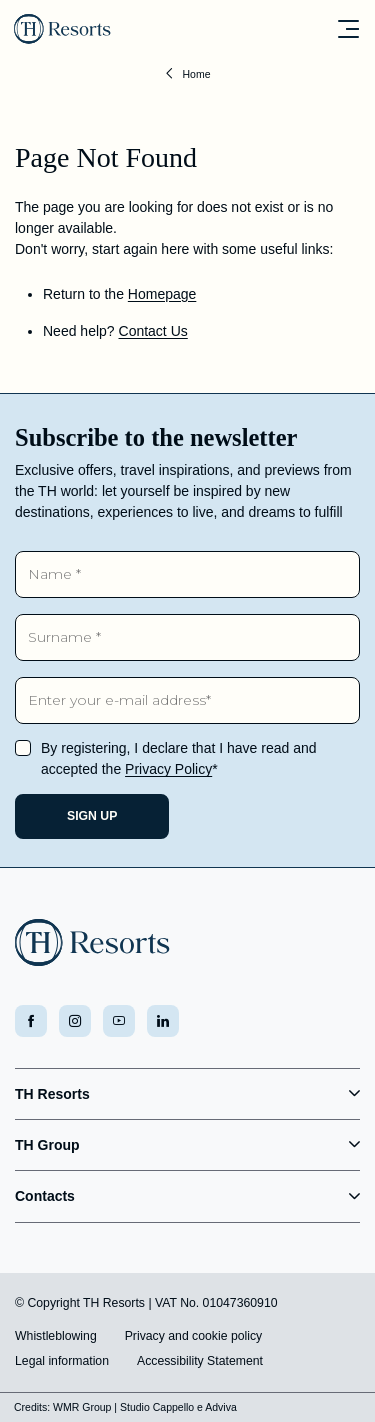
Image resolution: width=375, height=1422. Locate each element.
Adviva (221, 1407)
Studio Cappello (157, 1407)
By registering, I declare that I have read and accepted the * (179, 758)
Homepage (162, 294)
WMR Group (82, 1407)
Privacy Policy (168, 769)
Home (196, 74)
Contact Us (153, 331)
